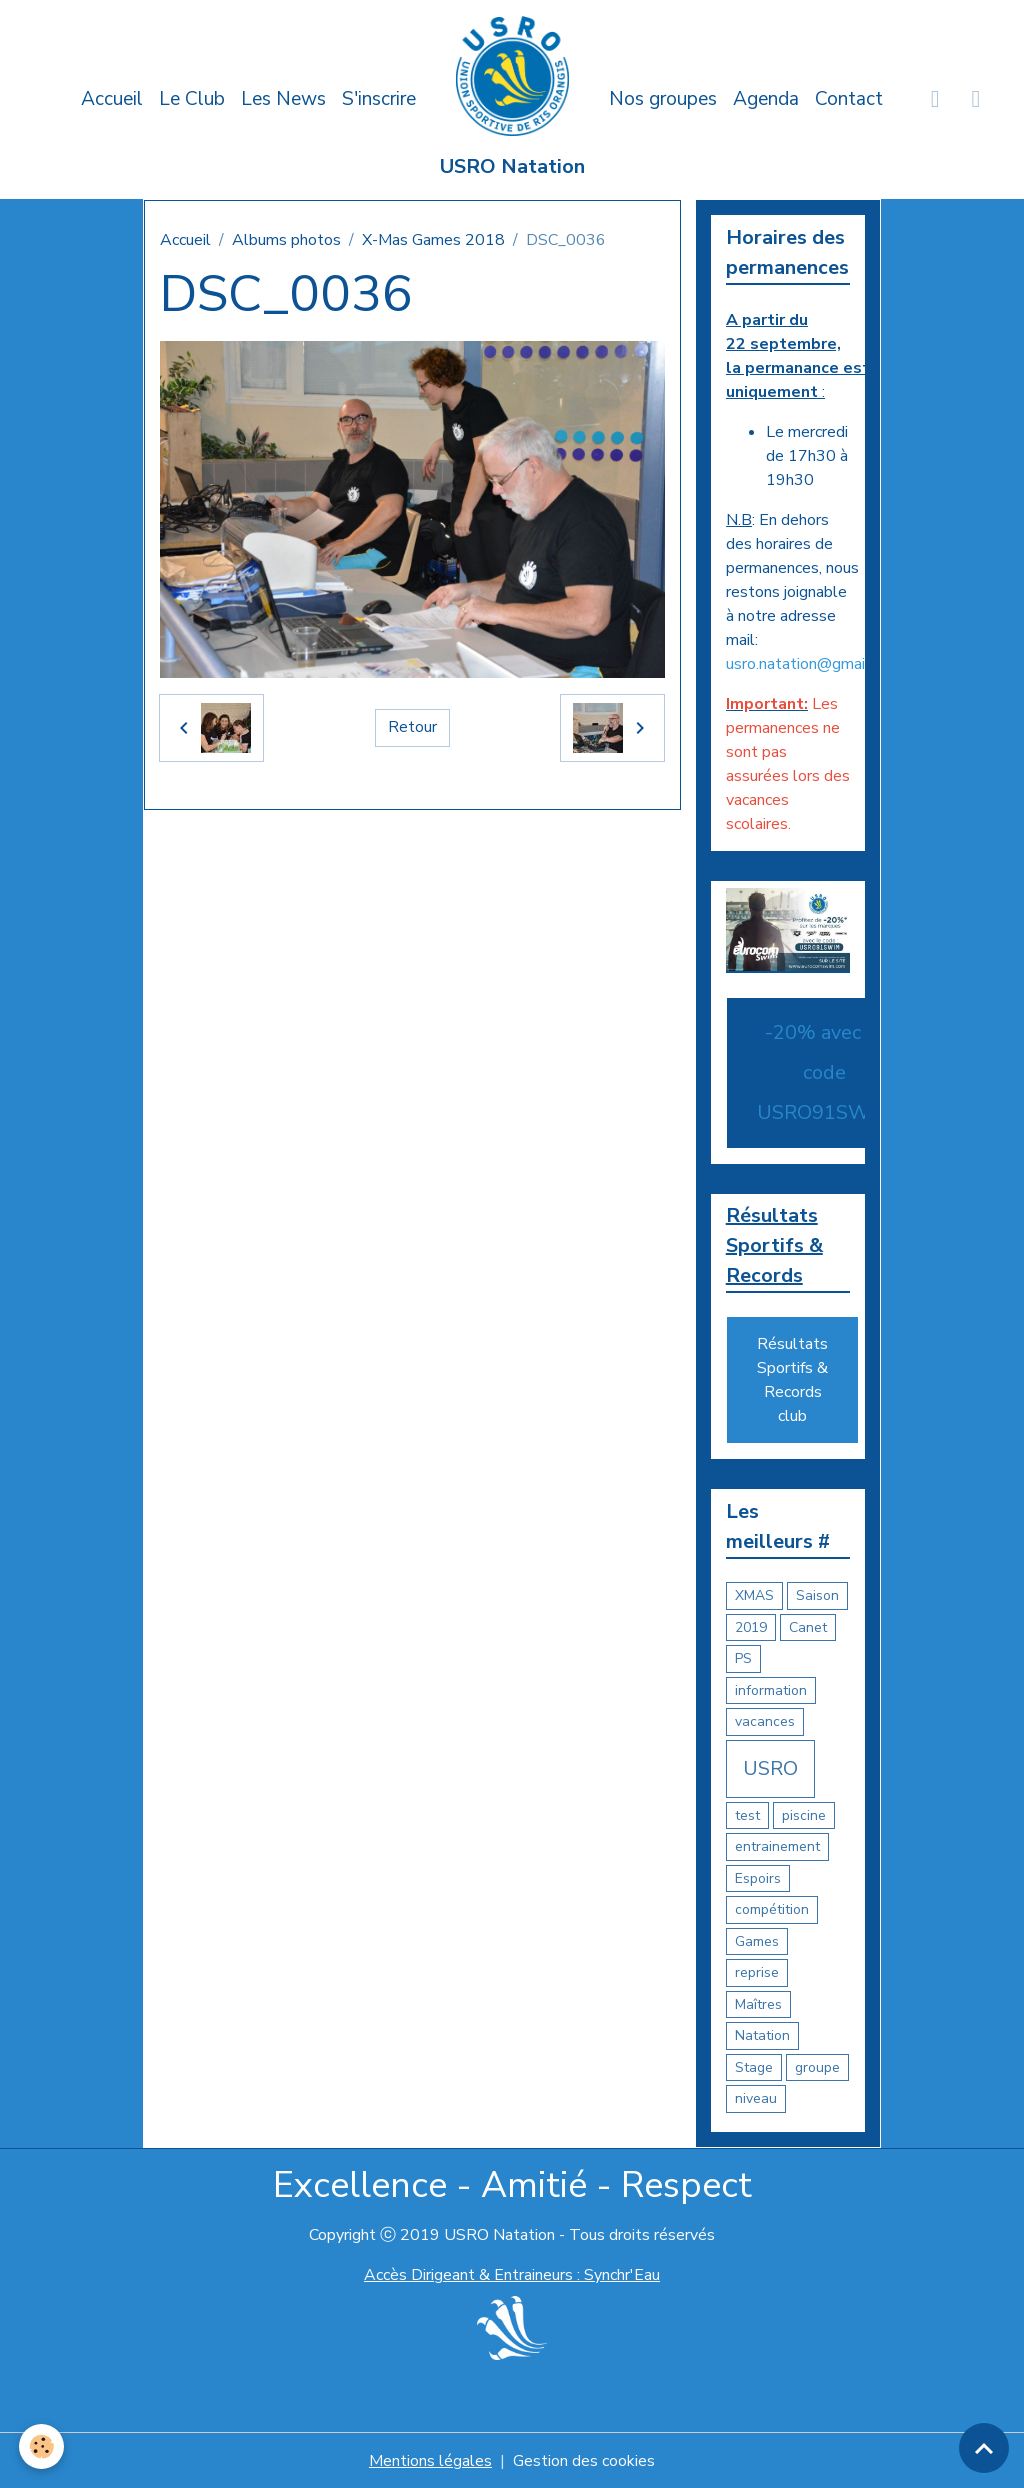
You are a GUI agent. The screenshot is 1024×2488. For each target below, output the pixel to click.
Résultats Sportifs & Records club (792, 1381)
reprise (757, 1973)
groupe (817, 2067)
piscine (804, 1815)
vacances (765, 1722)
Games (757, 1941)
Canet (808, 1627)
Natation (762, 2036)
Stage (754, 2067)
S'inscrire (379, 99)
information (771, 1690)
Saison (817, 1596)
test (747, 1815)
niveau (756, 2099)
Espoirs (758, 1878)
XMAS (754, 1596)
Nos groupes (663, 99)
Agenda (766, 99)
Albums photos (286, 240)
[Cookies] (42, 2446)
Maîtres (758, 2004)
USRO (770, 1768)
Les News (283, 99)
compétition (772, 1910)
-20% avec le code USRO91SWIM (824, 1072)
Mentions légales (430, 2460)
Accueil (112, 99)
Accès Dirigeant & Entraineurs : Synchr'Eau (512, 2275)
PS (743, 1659)
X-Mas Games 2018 (433, 240)
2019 (751, 1627)
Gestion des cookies (584, 2460)
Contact (849, 99)
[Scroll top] (984, 2448)
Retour (412, 728)
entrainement (777, 1847)
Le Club (192, 99)
